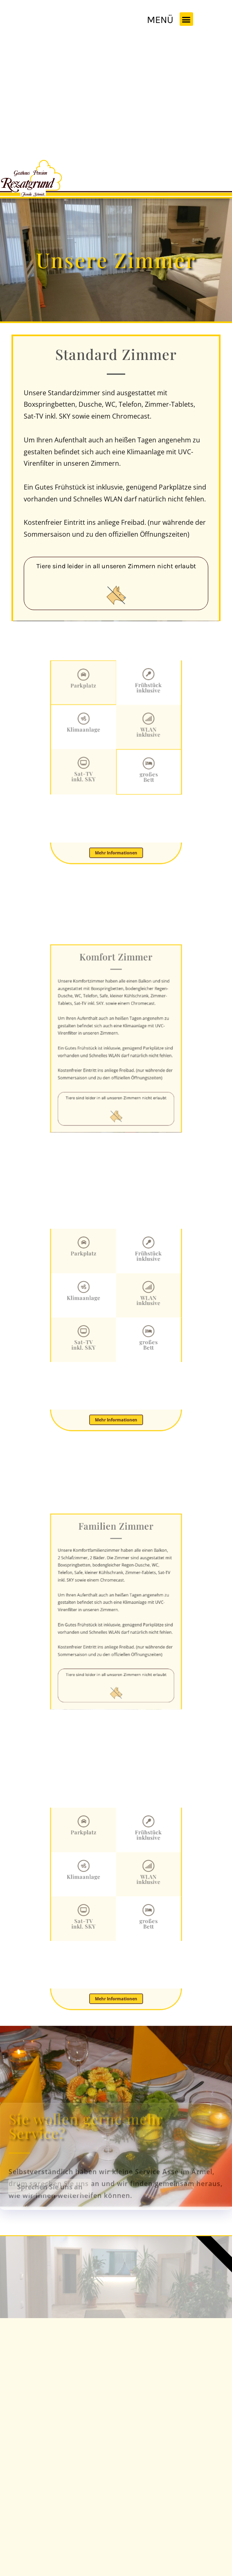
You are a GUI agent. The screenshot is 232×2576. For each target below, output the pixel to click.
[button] (186, 19)
